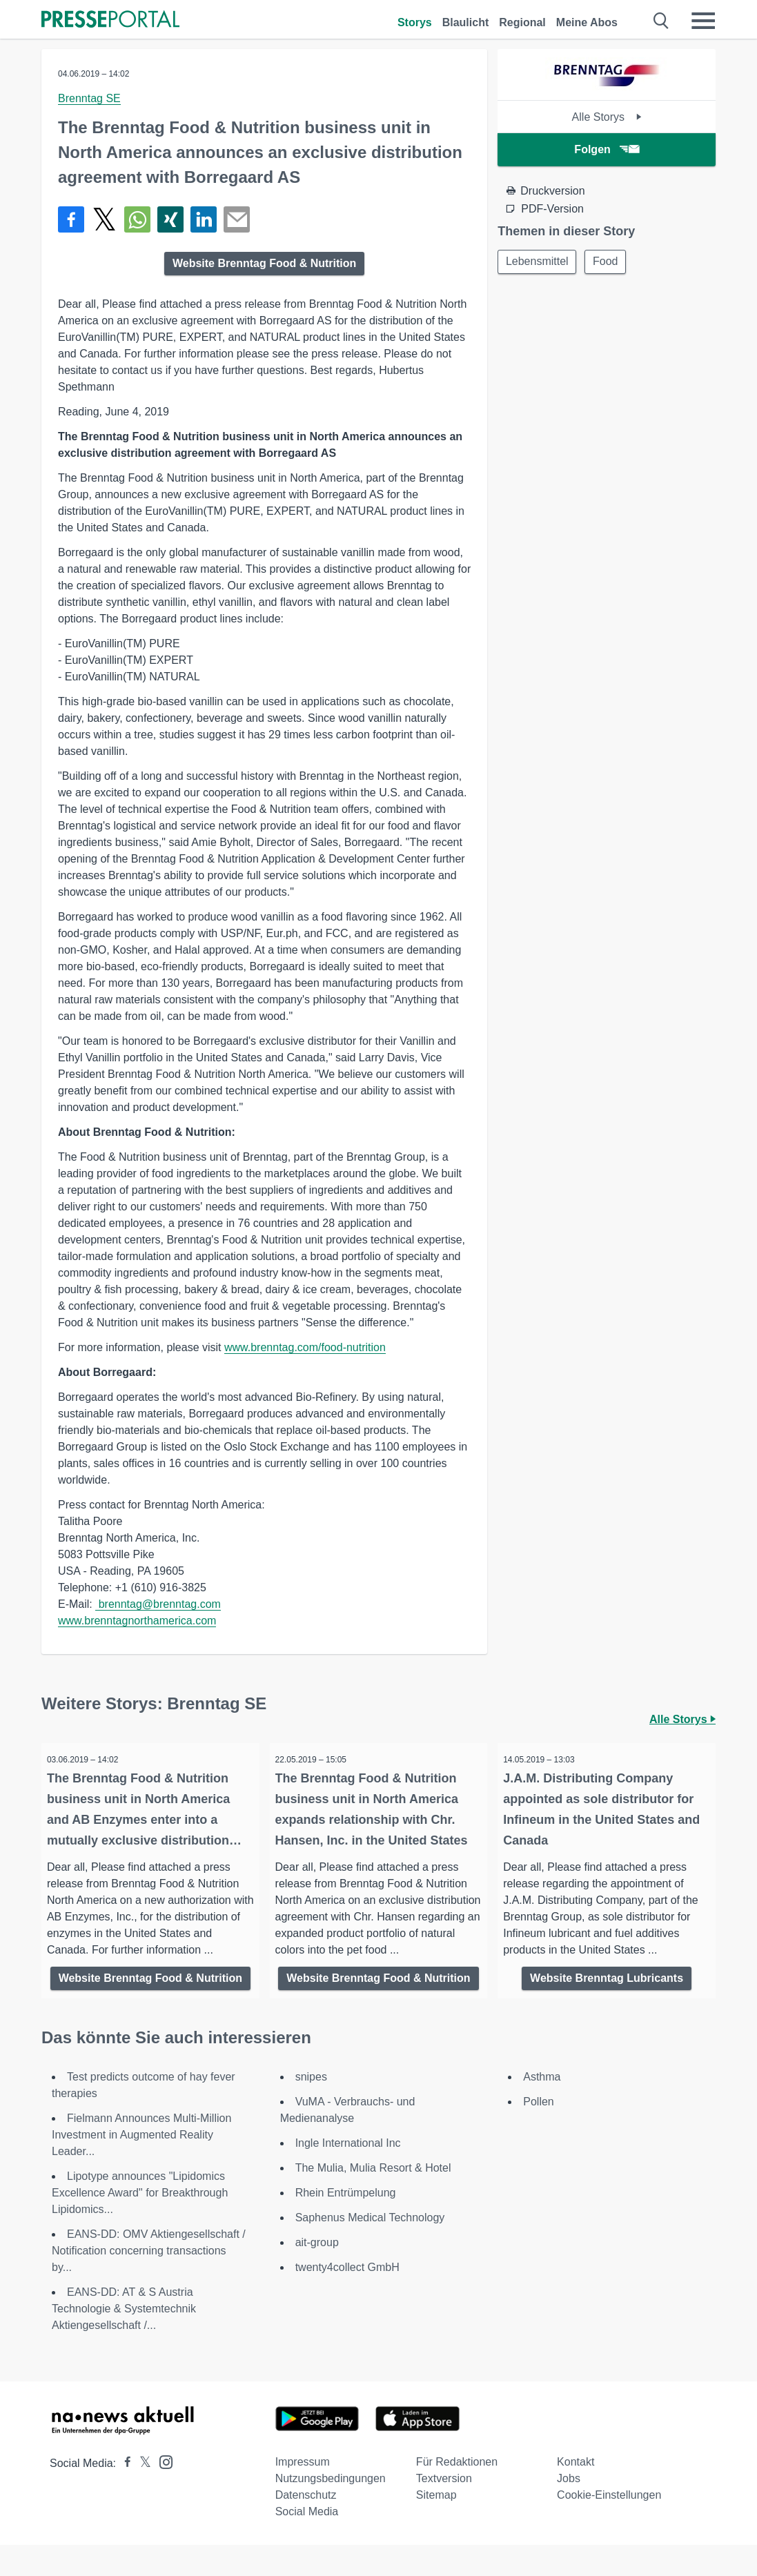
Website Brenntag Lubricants (606, 1978)
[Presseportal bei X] (141, 2494)
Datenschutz (306, 2526)
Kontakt (575, 2493)
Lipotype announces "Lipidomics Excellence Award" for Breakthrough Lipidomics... (140, 2223)
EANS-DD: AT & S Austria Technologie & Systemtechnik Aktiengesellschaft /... (124, 2339)
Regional (522, 22)
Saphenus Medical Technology (370, 2248)
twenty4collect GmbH (347, 2298)
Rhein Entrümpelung (345, 2224)
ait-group (317, 2273)
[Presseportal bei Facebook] (123, 2494)
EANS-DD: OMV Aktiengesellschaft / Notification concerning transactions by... (149, 2281)
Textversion (444, 2509)
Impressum (302, 2493)
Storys (414, 22)
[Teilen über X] (104, 219)
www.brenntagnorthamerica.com (137, 1620)
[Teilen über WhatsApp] (137, 219)
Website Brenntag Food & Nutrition (264, 263)
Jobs (568, 2509)
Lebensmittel (538, 262)
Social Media (307, 2542)
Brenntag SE (89, 98)
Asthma (541, 2108)
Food (608, 262)
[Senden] (237, 219)
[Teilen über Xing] (170, 219)
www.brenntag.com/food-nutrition (305, 1347)
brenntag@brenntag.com (158, 1604)
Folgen (606, 149)
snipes (311, 2108)
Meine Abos (587, 22)
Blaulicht (465, 22)
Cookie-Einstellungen (609, 2526)
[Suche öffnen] (661, 20)
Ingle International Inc (348, 2174)
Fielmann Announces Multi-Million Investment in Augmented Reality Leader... (141, 2165)
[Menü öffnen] (703, 20)
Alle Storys (607, 117)
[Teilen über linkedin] (203, 219)
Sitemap (436, 2526)
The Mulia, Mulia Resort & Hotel (373, 2199)
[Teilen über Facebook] (71, 219)
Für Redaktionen (457, 2493)
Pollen (538, 2133)
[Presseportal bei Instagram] (162, 2492)
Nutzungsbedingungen (330, 2509)
